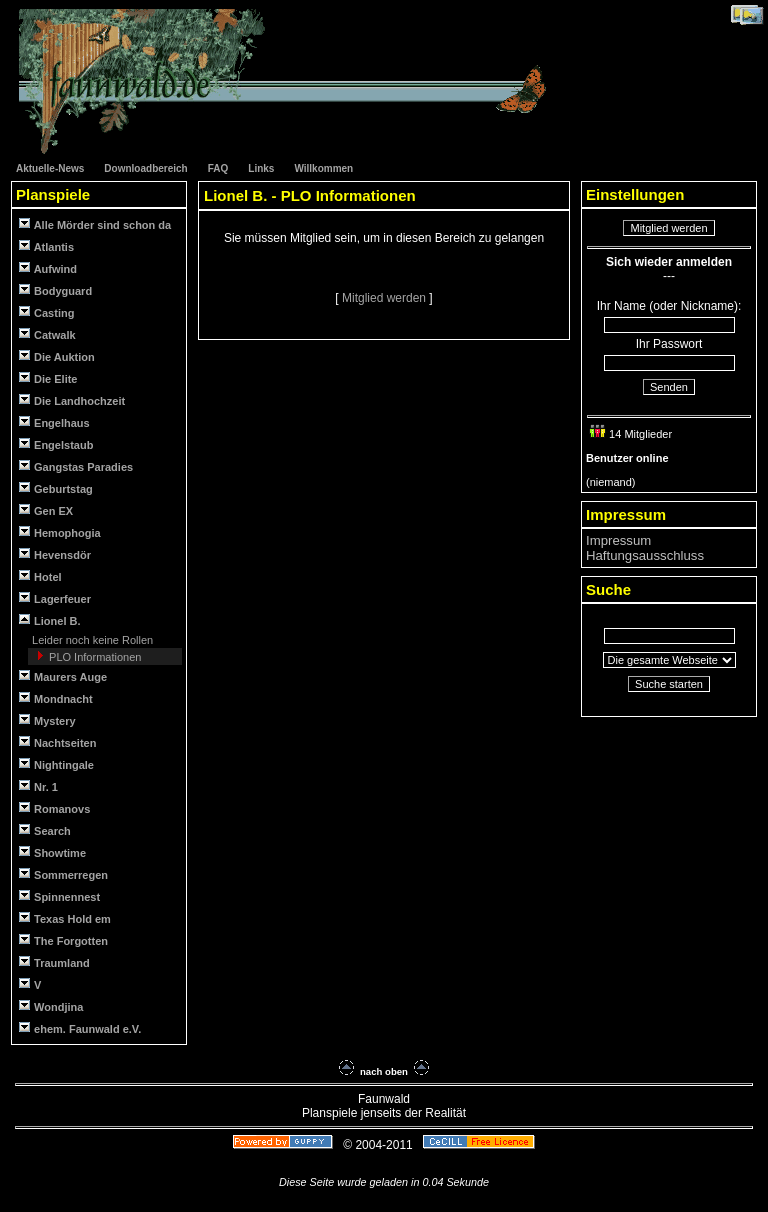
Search (45, 830)
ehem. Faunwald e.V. (80, 1028)
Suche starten (669, 684)
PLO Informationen (93, 657)
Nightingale (56, 764)
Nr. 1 (38, 786)
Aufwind (48, 268)
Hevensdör (55, 554)
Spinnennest (59, 896)
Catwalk (47, 334)
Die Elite (48, 378)
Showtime (52, 852)
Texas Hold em (65, 918)
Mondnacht (56, 698)
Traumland (54, 962)
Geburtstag (56, 488)
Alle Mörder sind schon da (95, 224)
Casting (46, 312)
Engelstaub (56, 444)
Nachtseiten (57, 742)
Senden (669, 387)
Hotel (40, 576)
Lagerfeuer (55, 598)
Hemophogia (60, 532)
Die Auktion (57, 356)
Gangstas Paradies (76, 466)
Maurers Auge (63, 676)
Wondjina (51, 1006)
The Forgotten (63, 940)
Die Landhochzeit (72, 400)
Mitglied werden (385, 298)
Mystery (47, 720)
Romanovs (54, 808)
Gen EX (46, 510)
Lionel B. (50, 620)
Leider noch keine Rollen (91, 640)
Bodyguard (55, 290)
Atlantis (46, 246)
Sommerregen (63, 874)
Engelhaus (54, 422)
